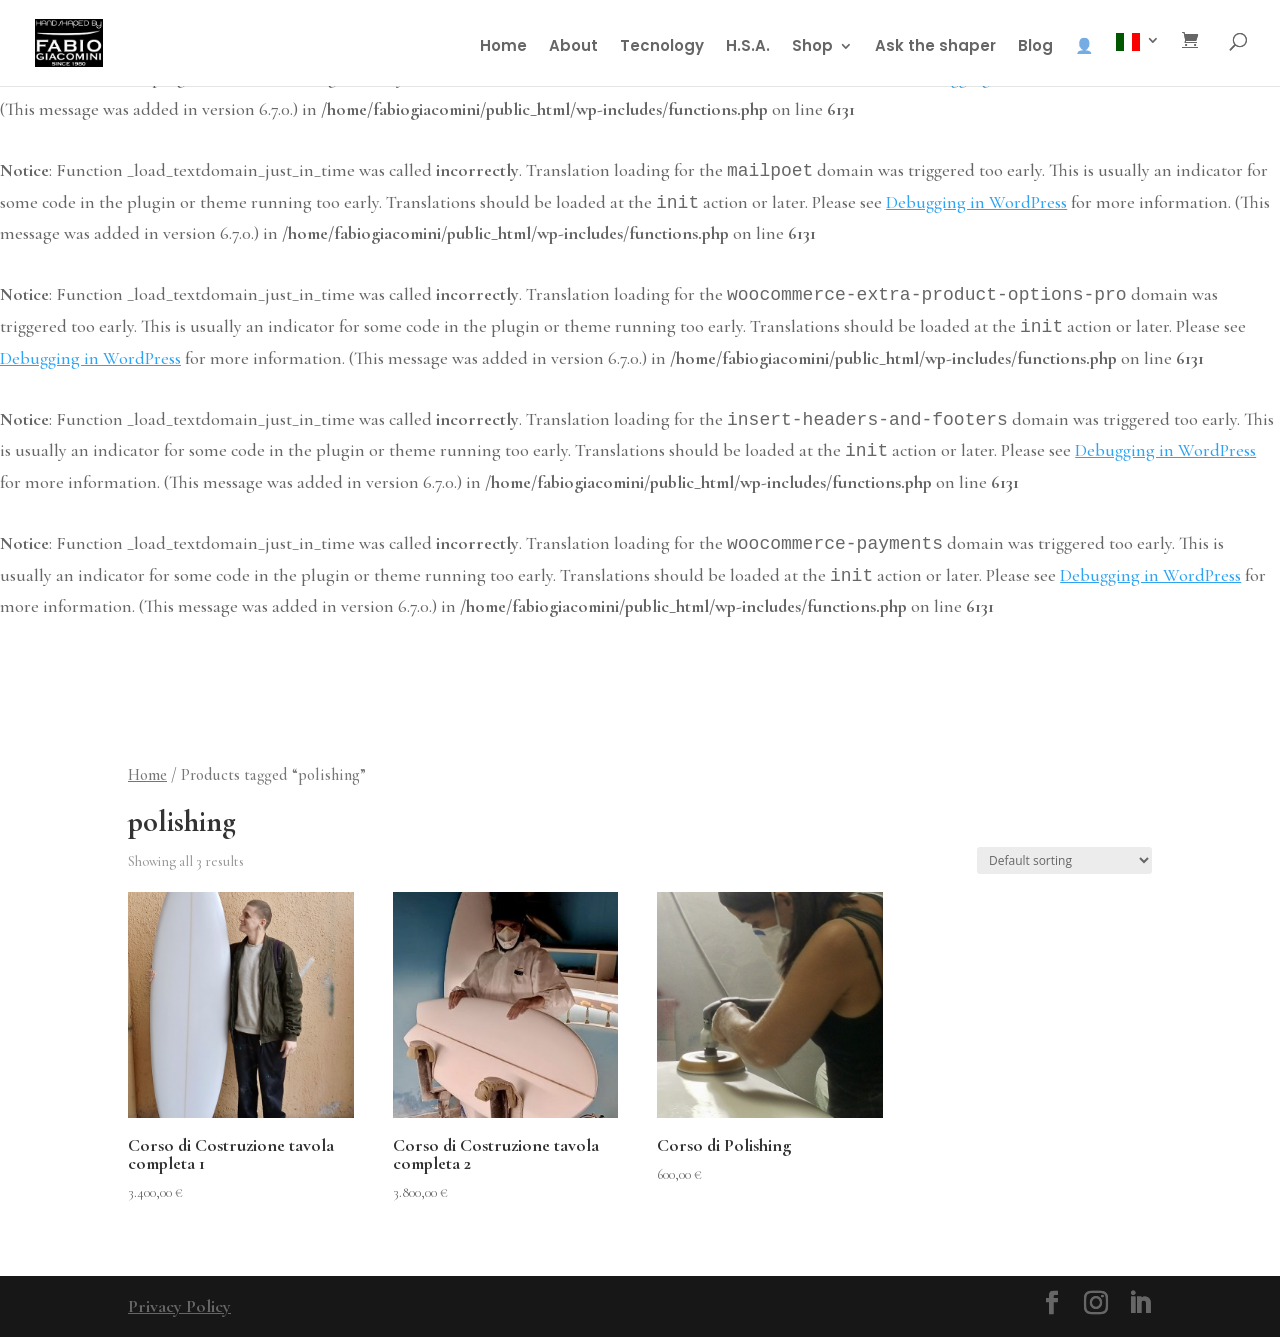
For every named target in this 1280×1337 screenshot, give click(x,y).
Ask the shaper (935, 47)
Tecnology (662, 47)
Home (503, 47)
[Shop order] (1064, 860)
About (573, 47)
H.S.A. (748, 47)
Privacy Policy (179, 1306)
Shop (812, 47)
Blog (1035, 47)
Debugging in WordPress (976, 202)
